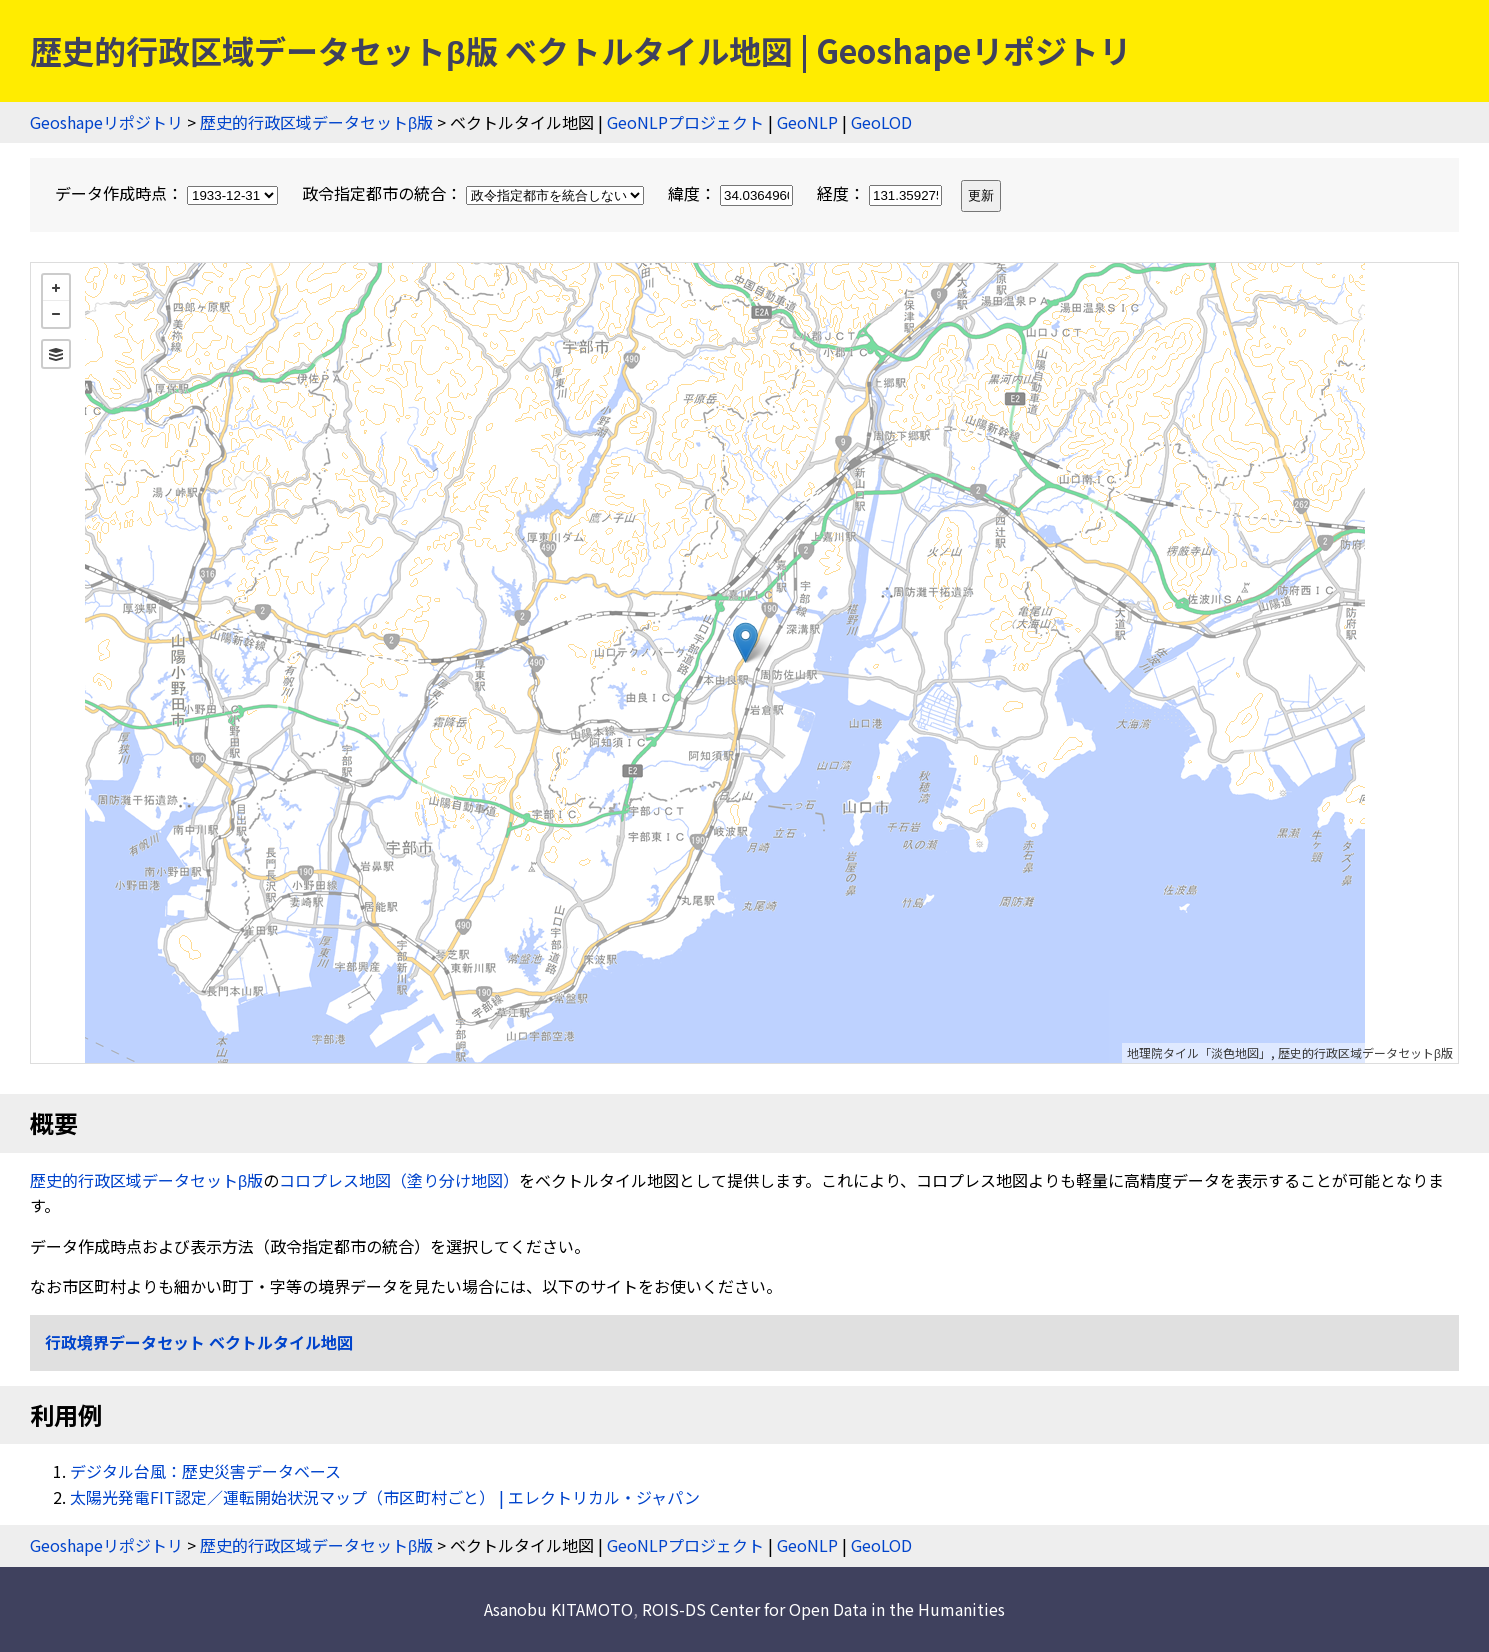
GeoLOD (881, 122)
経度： (881, 193)
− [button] (56, 314)
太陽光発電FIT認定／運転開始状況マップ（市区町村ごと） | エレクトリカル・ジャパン (385, 1497)
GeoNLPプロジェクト (685, 122)
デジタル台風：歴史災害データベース (205, 1471)
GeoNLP (807, 122)
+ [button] (56, 288)
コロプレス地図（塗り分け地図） (399, 1180)
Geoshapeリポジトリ (106, 122)
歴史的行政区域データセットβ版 (316, 122)
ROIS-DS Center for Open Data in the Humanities (823, 1609)
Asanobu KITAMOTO (558, 1609)
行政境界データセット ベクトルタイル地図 (199, 1342)
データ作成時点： (168, 193)
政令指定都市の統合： (475, 193)
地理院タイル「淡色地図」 (1199, 1052)
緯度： (732, 193)
